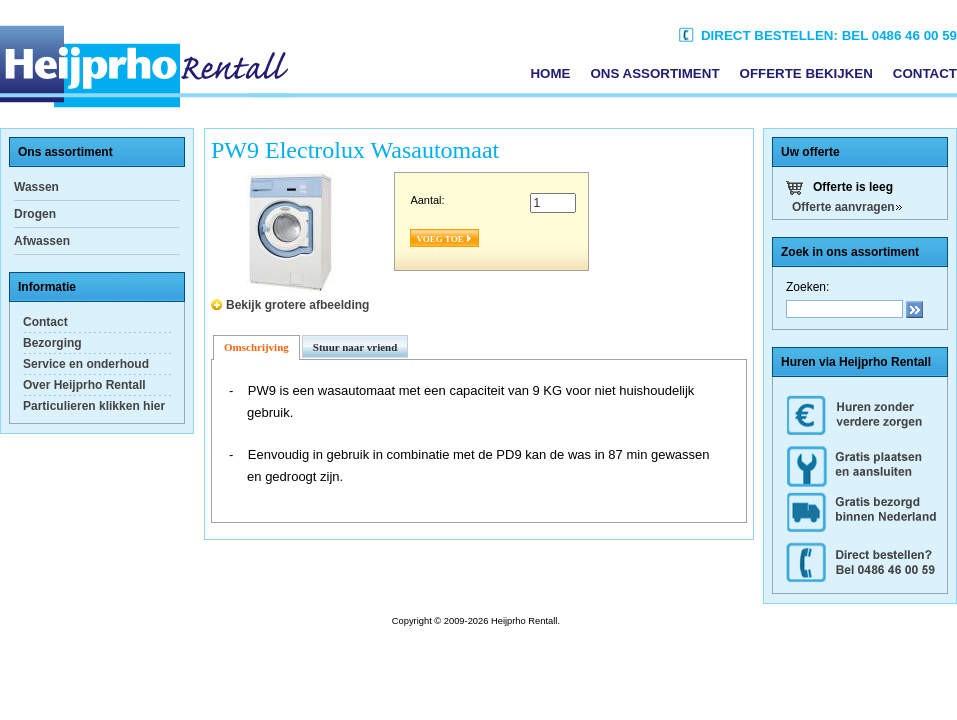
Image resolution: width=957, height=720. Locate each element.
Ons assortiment (654, 73)
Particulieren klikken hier (94, 406)
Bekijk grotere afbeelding (297, 305)
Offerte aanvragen (843, 207)
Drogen (35, 214)
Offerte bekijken (806, 73)
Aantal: (427, 200)
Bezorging (52, 343)
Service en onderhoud (86, 364)
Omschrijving (256, 347)
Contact (925, 73)
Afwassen (42, 241)
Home (550, 73)
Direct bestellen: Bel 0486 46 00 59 (818, 35)
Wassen (36, 187)
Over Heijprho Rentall (84, 385)
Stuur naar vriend (355, 347)
